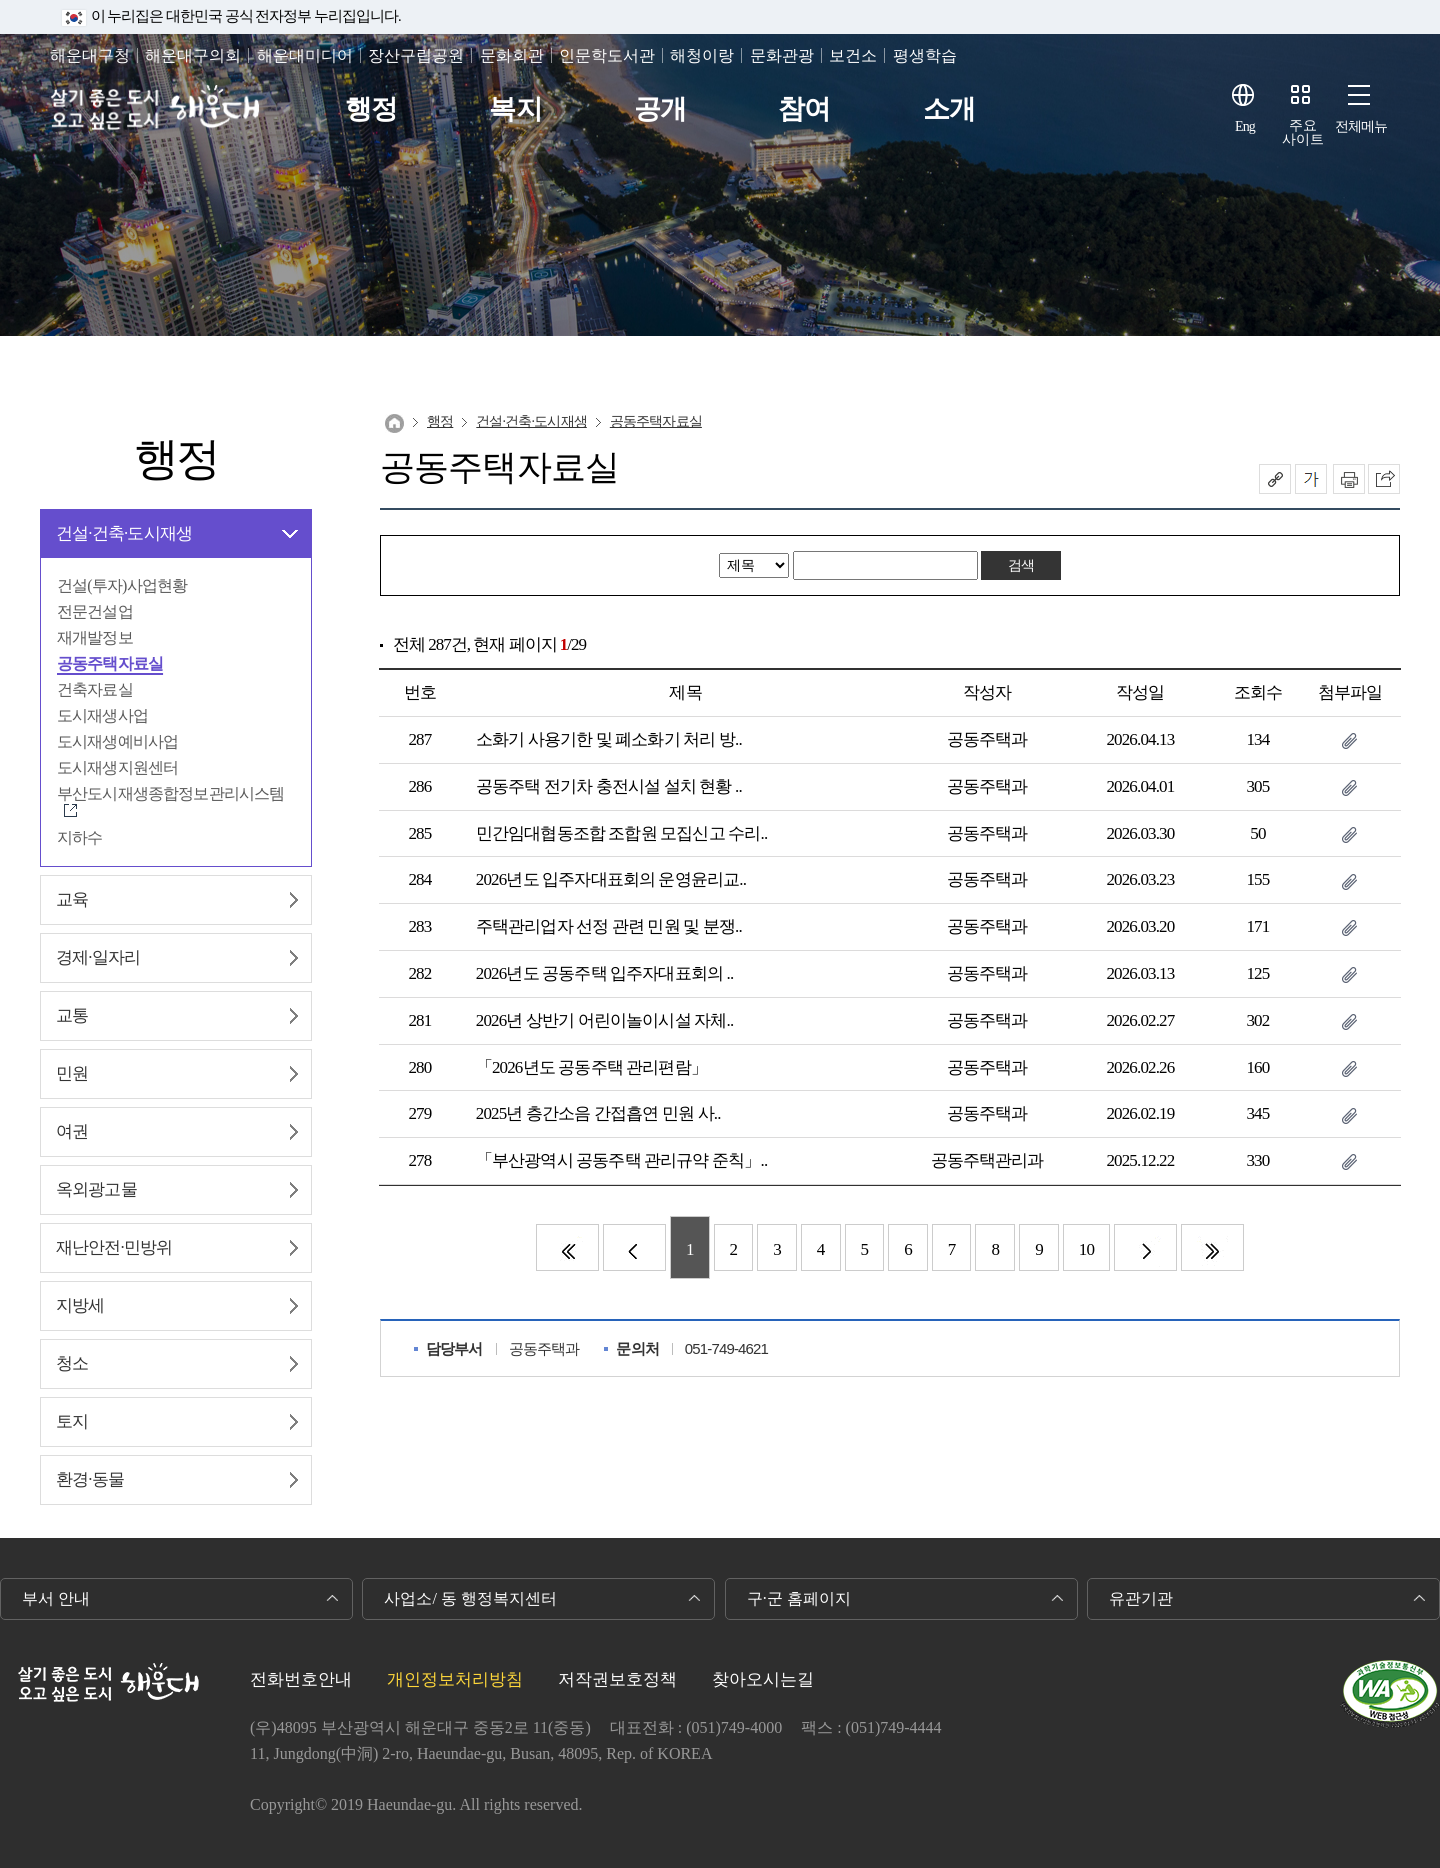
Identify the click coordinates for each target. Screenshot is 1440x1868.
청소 (72, 1363)
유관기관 (1141, 1598)
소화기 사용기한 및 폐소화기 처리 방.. (609, 739)
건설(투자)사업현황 (122, 585)
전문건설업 (95, 611)
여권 (72, 1131)
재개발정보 (95, 637)
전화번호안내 (301, 1679)
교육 (72, 899)
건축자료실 (95, 689)
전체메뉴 (1361, 126)
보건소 (853, 55)
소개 (949, 109)
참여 (804, 109)
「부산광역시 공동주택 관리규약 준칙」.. (622, 1160)
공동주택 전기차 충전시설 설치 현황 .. (609, 786)
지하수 (79, 837)
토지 (72, 1421)
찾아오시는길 (763, 1679)
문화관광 (782, 55)
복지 (515, 109)
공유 (1275, 479)
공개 (660, 109)
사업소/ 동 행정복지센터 (470, 1598)
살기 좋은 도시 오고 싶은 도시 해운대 (157, 109)
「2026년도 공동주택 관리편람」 (591, 1067)
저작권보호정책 (617, 1679)
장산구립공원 (416, 55)
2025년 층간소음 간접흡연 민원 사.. (598, 1113)
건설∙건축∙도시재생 (124, 533)
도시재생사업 (102, 715)
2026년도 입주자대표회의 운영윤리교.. (611, 879)
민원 (72, 1073)
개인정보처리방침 (455, 1679)
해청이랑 (702, 55)
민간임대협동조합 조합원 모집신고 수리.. (622, 833)
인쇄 (1349, 479)
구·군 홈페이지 (799, 1598)
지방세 (80, 1305)
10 (1086, 1249)
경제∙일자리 (98, 957)
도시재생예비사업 (117, 741)
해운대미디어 (305, 55)
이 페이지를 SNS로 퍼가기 (1384, 479)
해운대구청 (90, 55)
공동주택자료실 (110, 663)
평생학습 (925, 55)
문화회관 (512, 55)
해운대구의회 (193, 55)
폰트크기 (1311, 479)
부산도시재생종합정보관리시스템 (170, 793)
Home (394, 423)
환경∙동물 (90, 1479)
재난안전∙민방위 (114, 1247)
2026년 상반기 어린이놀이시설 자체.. (605, 1020)
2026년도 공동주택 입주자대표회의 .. (605, 973)
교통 (72, 1015)
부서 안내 (56, 1598)
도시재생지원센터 (117, 767)
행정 (371, 109)
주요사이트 (1303, 132)
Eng (1245, 126)
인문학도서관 (607, 55)
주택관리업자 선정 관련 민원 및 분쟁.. (609, 926)
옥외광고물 (96, 1189)
